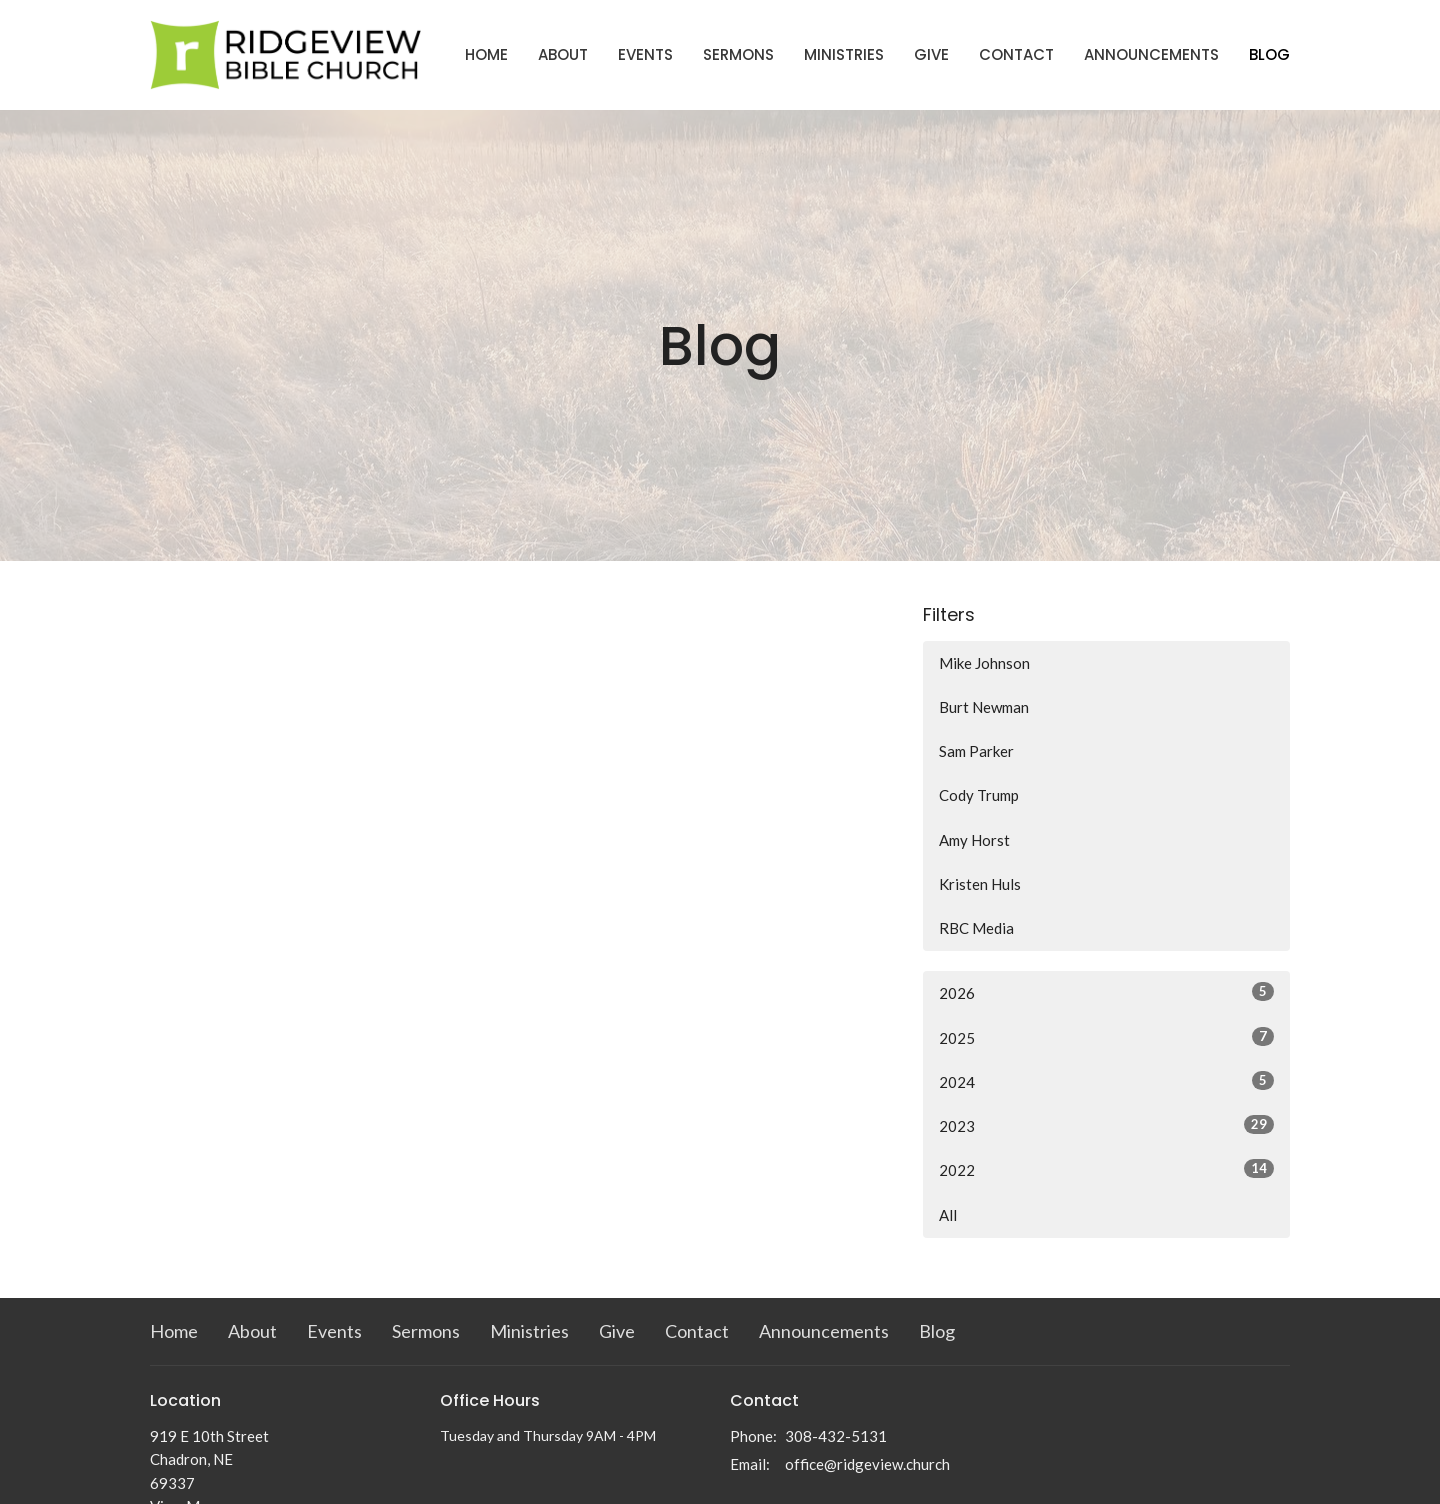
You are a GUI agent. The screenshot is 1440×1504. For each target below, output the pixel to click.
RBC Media (976, 928)
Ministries (844, 54)
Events (645, 54)
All (948, 1215)
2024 (1106, 1081)
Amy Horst (974, 840)
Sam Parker (976, 751)
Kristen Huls (980, 884)
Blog (1269, 54)
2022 (1106, 1169)
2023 (1106, 1125)
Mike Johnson (984, 663)
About (563, 54)
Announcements (1151, 54)
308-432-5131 (836, 1436)
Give (931, 54)
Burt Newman (984, 707)
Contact (1016, 54)
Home (486, 54)
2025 (1106, 1037)
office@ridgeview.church (867, 1464)
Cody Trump (979, 795)
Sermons (738, 54)
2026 (1106, 992)
